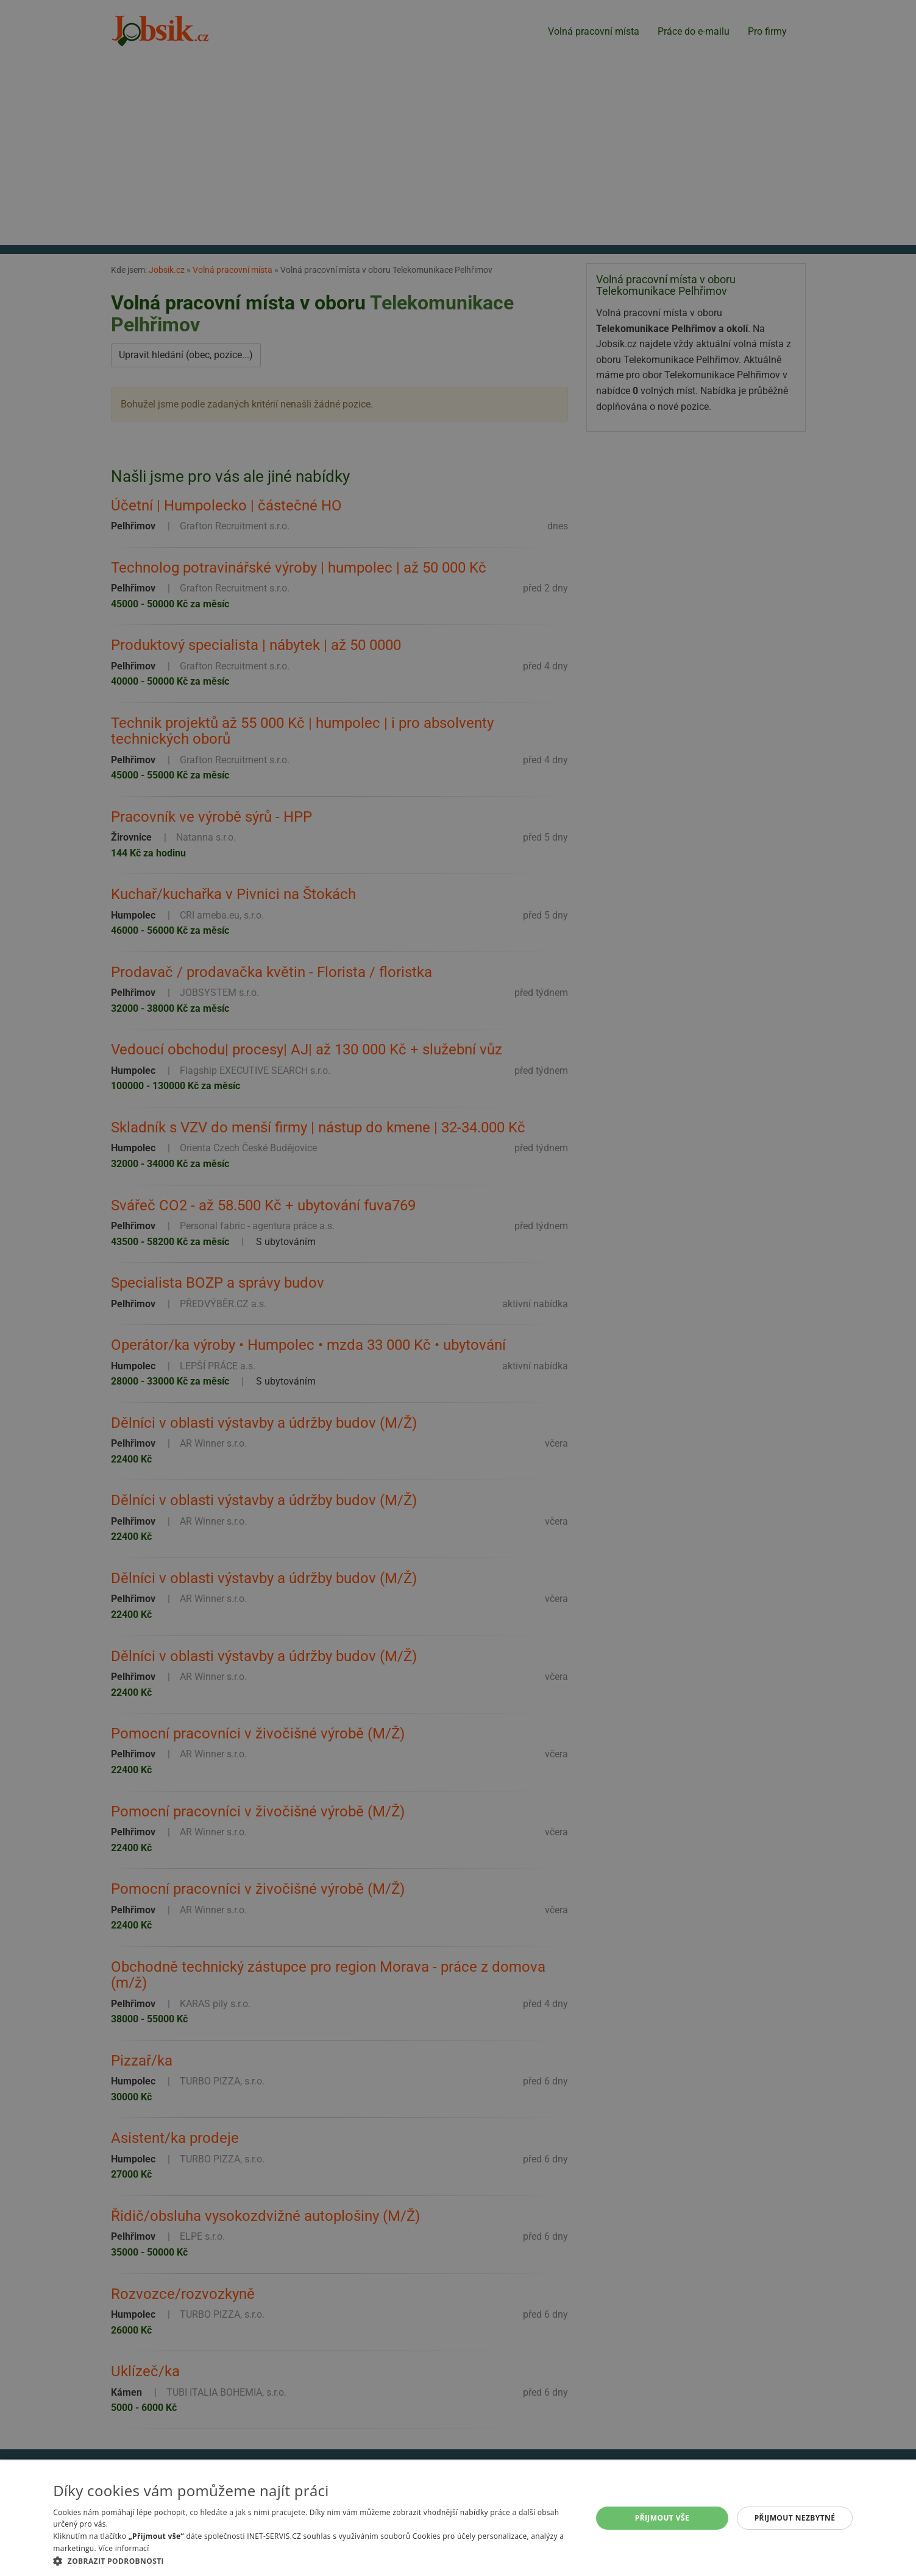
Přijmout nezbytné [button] (795, 2518)
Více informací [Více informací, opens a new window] (123, 2548)
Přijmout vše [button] (662, 2518)
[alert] (458, 1288)
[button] (314, 2561)
